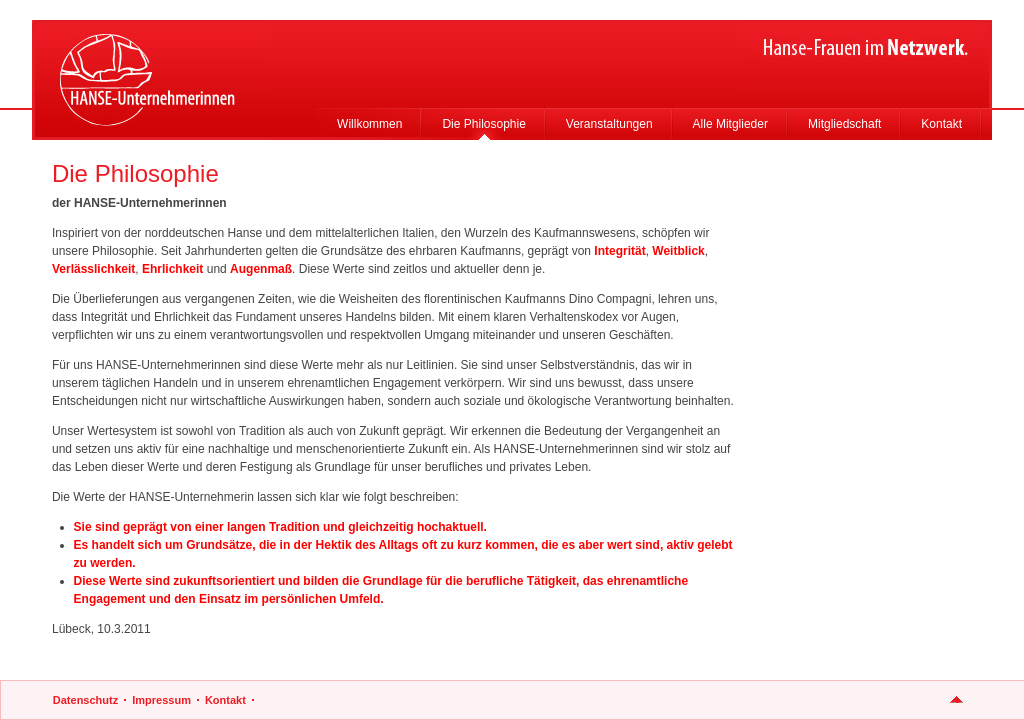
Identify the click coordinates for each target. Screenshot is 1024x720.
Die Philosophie (483, 124)
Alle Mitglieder (730, 124)
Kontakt (941, 124)
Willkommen (369, 124)
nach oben (956, 700)
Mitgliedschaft (844, 124)
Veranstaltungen (609, 124)
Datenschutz (85, 700)
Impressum (161, 700)
